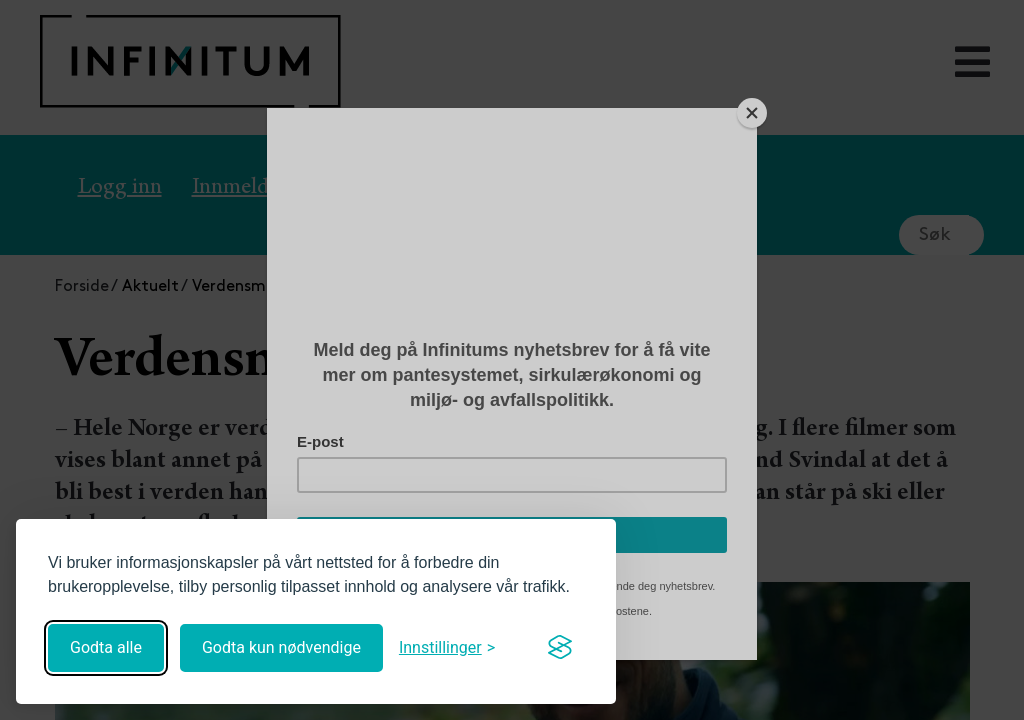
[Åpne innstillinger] (447, 647)
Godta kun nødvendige (281, 647)
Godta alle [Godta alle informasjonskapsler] (106, 647)
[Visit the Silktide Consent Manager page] (560, 648)
